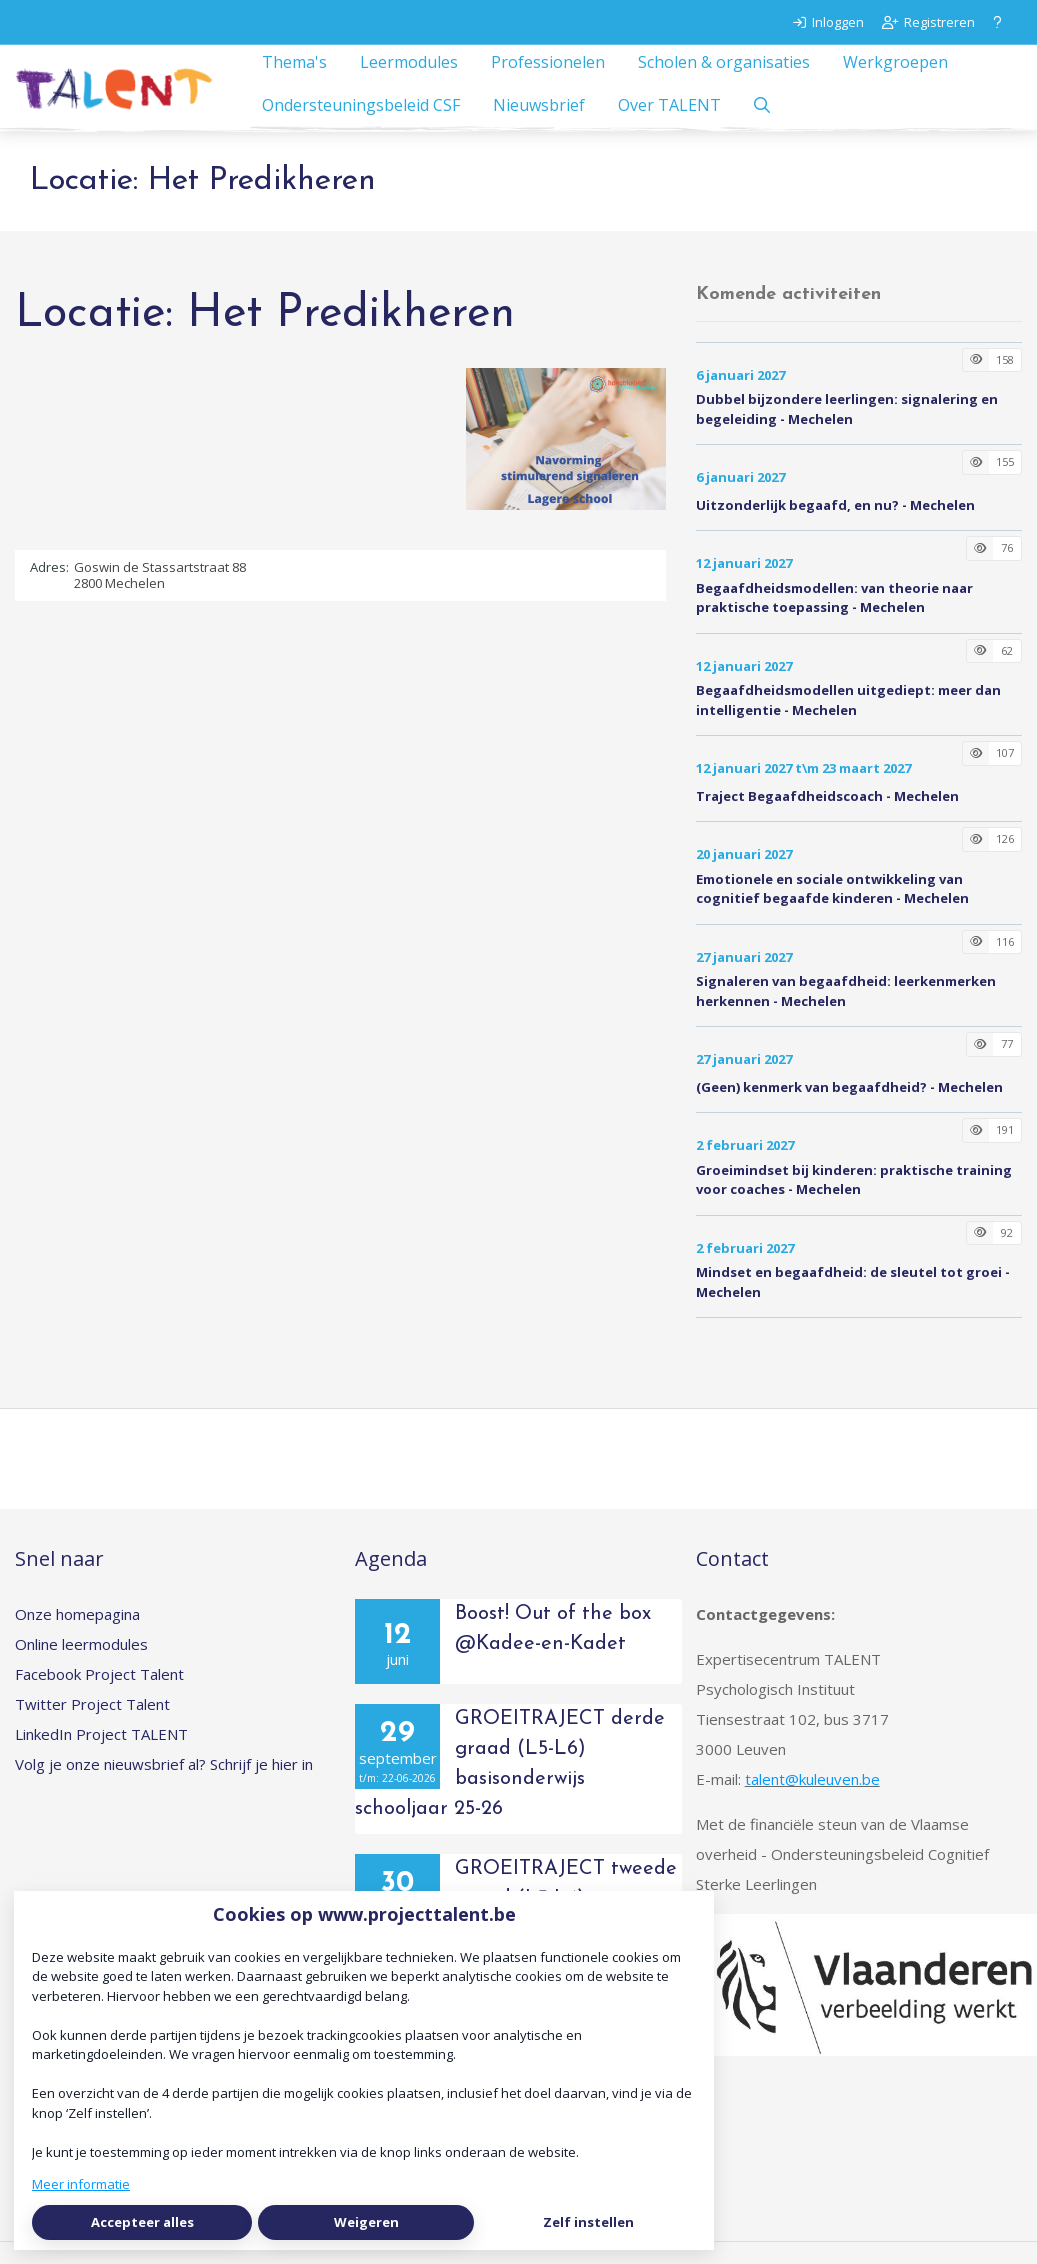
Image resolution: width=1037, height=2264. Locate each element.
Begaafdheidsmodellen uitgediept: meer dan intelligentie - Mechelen (848, 722)
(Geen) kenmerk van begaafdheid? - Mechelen (849, 1109)
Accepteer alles (142, 2222)
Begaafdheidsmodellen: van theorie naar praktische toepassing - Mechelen (834, 620)
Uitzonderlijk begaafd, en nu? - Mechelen (835, 527)
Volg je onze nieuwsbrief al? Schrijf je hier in (164, 1786)
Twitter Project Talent (92, 1726)
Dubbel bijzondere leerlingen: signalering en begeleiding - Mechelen (847, 431)
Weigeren (366, 2222)
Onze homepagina (77, 1636)
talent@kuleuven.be (812, 1801)
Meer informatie (81, 2184)
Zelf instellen (588, 2222)
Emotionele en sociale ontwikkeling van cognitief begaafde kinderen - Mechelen (832, 911)
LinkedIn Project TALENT (101, 1756)
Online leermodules (81, 1666)
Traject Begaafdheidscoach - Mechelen (827, 818)
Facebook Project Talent (99, 1696)
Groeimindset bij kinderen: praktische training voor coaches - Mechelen (854, 1202)
